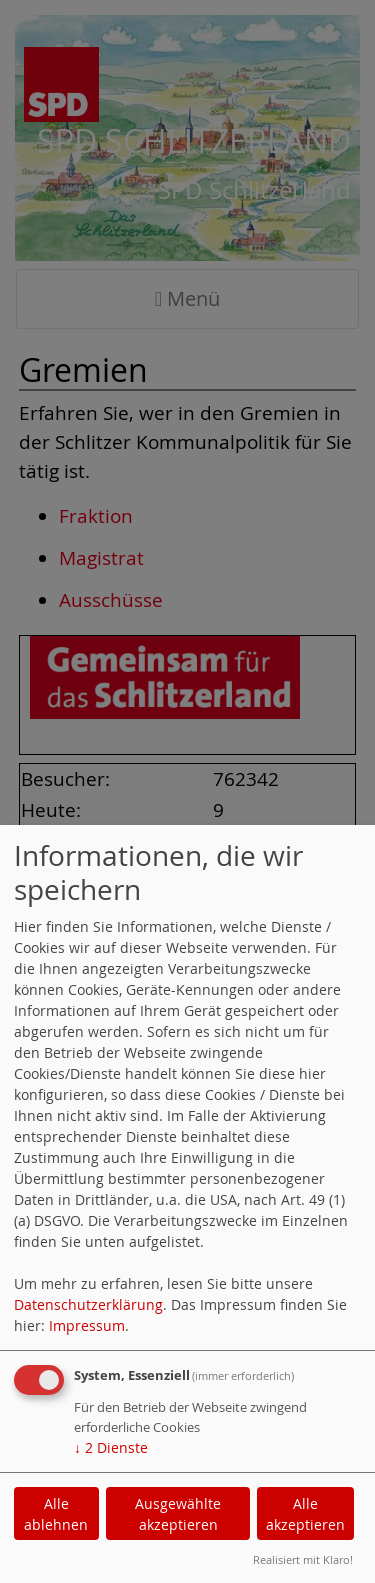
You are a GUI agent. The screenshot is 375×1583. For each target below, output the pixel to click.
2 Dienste (111, 1447)
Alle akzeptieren (305, 1514)
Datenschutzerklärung (88, 1304)
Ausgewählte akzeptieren (178, 1514)
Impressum (87, 1325)
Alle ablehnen (56, 1514)
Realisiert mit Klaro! (303, 1559)
